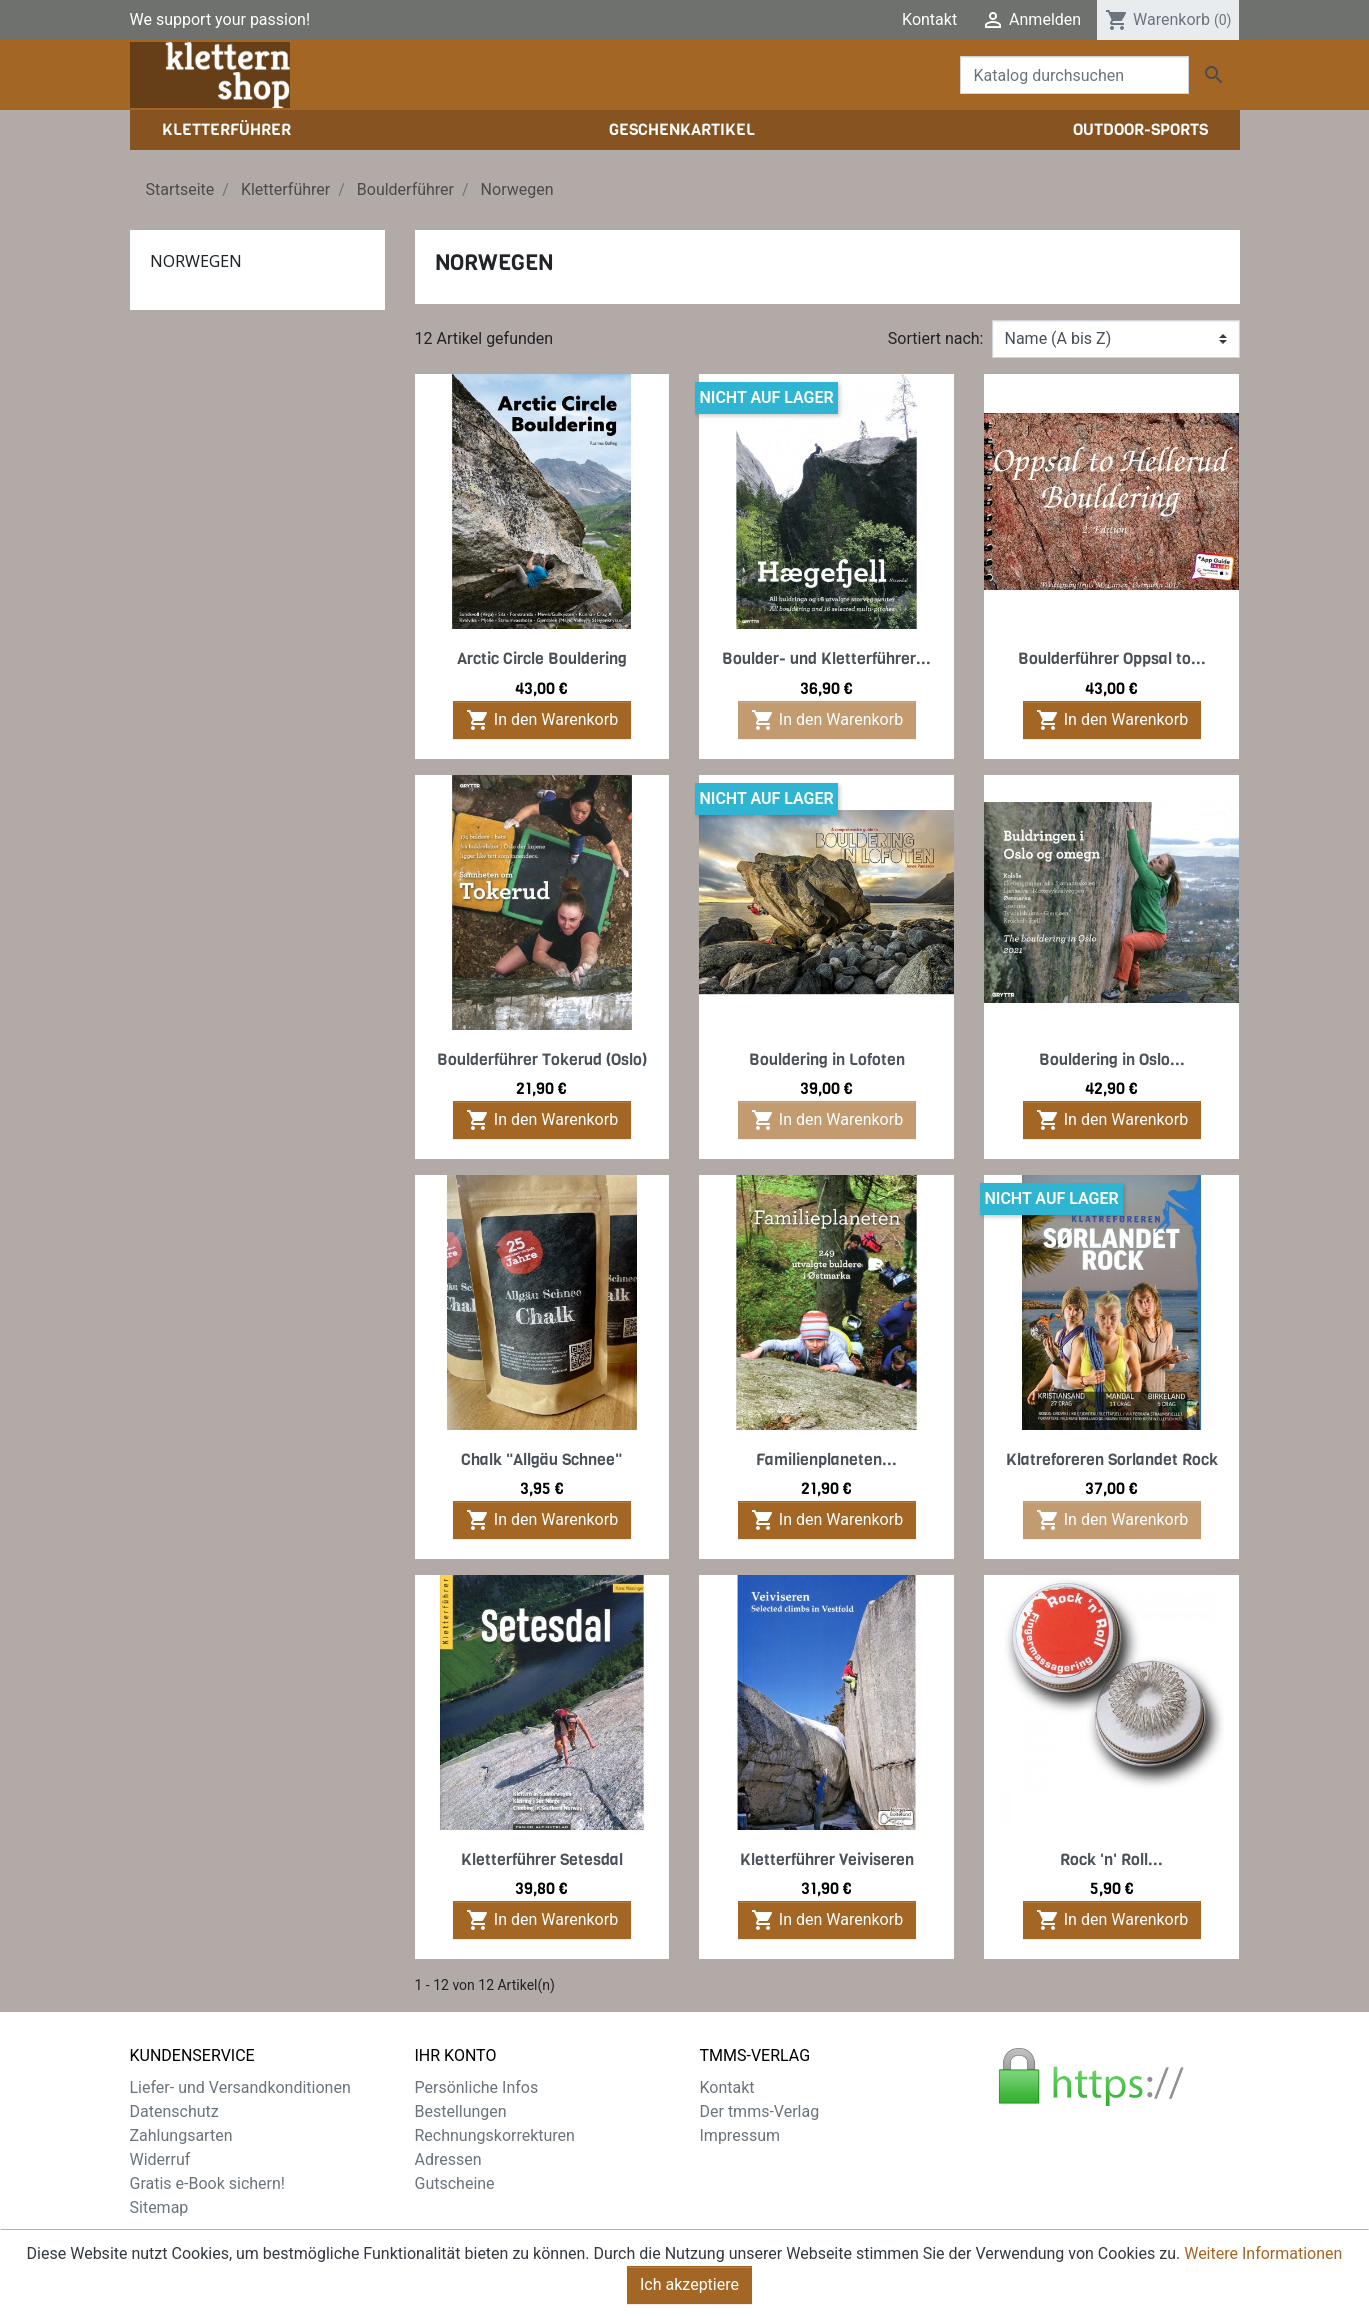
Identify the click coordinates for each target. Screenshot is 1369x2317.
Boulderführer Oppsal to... (1112, 658)
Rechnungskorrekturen (495, 2135)
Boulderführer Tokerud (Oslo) (542, 1059)
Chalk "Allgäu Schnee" (541, 1459)
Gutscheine (455, 2183)
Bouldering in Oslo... (1112, 1059)
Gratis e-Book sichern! (207, 2183)
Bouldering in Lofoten (827, 1059)
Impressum (740, 2135)
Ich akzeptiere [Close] (689, 2289)
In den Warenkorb (542, 720)
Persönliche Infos (477, 2087)
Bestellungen (461, 2111)
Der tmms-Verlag (760, 2111)
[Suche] (1074, 75)
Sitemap (159, 2207)
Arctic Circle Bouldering (542, 658)
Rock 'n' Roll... (1111, 1859)
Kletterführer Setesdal (542, 1859)
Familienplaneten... (826, 1459)
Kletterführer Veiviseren (827, 1859)
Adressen (448, 2159)
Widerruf (160, 2159)
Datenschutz (174, 2111)
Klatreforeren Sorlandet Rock (1112, 1459)
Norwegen (196, 261)
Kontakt (929, 19)
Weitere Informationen (1263, 2258)
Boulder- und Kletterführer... (826, 658)
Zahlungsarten (181, 2135)
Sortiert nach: (936, 338)
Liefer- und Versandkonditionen (240, 2087)
